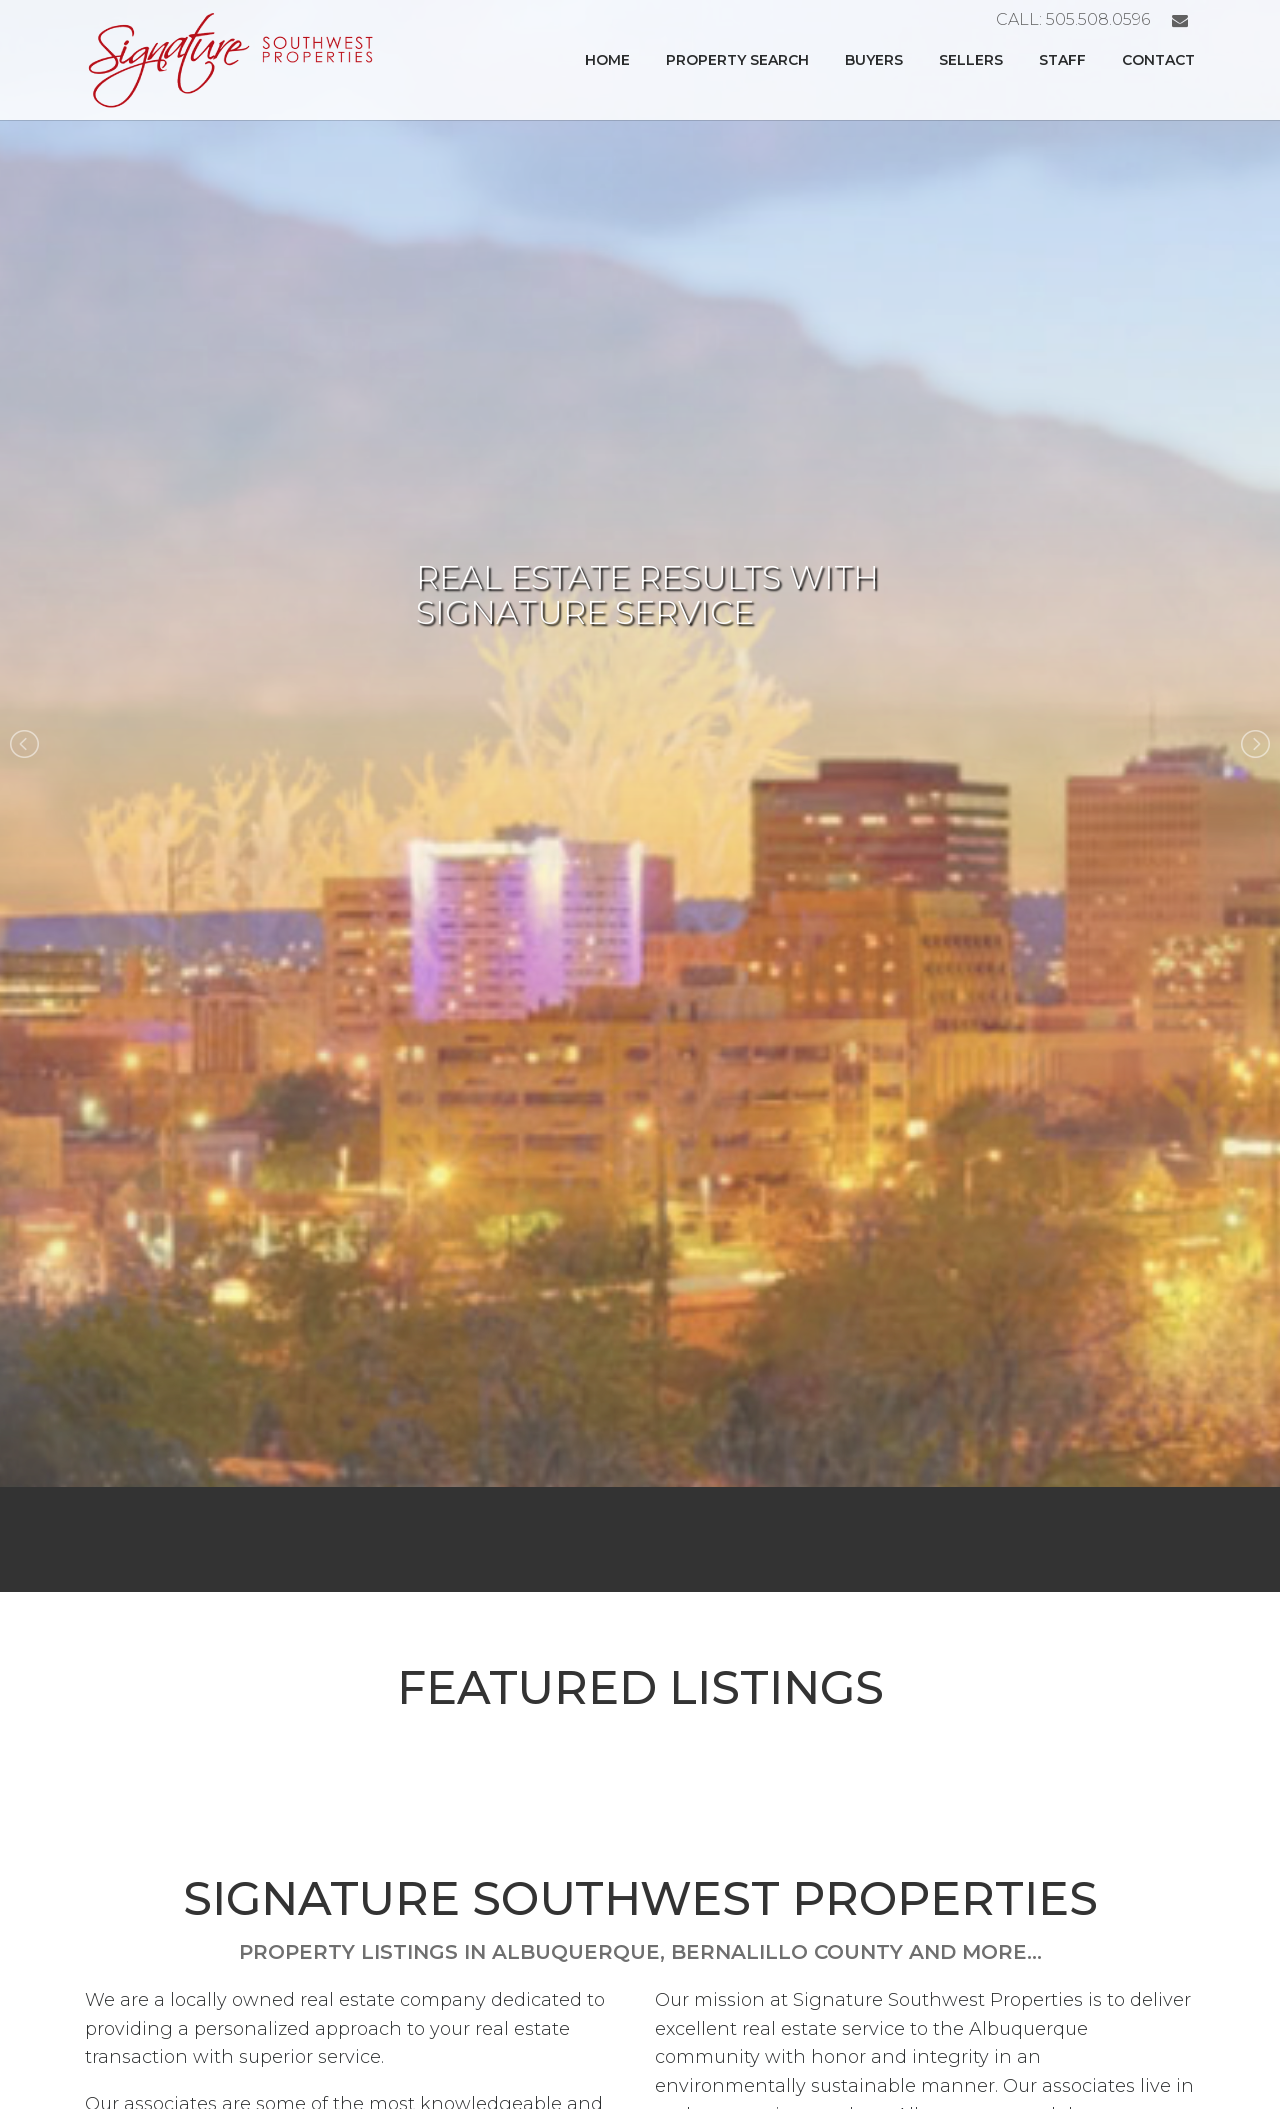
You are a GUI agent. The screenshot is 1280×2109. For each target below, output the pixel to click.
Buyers (874, 60)
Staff (1062, 60)
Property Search (737, 60)
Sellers (971, 60)
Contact (1158, 60)
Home (607, 60)
